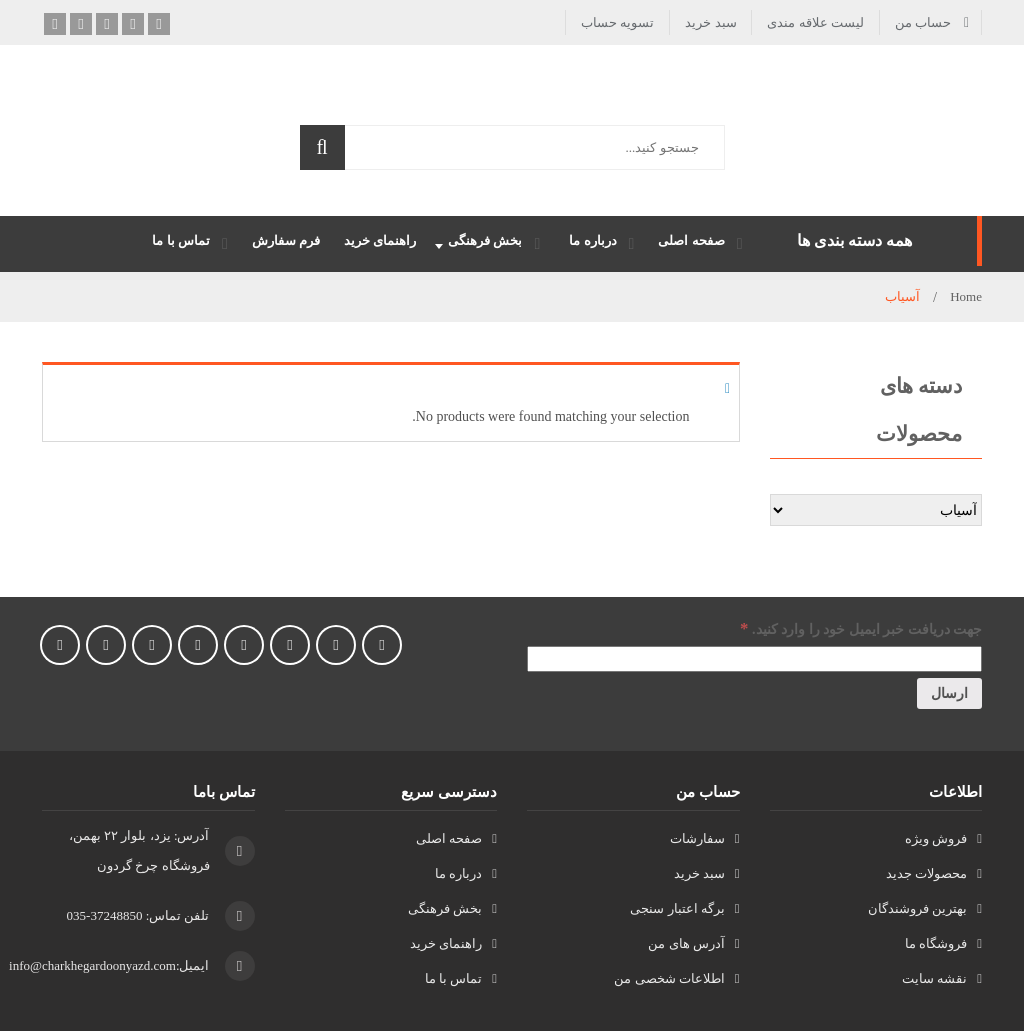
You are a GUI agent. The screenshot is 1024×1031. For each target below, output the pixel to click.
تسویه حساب (617, 22)
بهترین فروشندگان (917, 908)
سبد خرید (710, 22)
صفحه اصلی (449, 838)
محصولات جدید (926, 873)
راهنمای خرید (446, 943)
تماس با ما (454, 978)
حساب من (923, 22)
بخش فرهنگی (445, 908)
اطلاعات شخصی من (669, 978)
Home (966, 296)
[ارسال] (949, 693)
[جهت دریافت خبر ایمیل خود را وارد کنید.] (754, 659)
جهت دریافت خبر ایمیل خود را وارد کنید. (861, 628)
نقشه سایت (934, 978)
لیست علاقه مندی (815, 22)
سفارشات (697, 838)
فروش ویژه (936, 838)
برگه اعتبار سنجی (677, 908)
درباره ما (458, 873)
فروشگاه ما (936, 943)
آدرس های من (686, 943)
